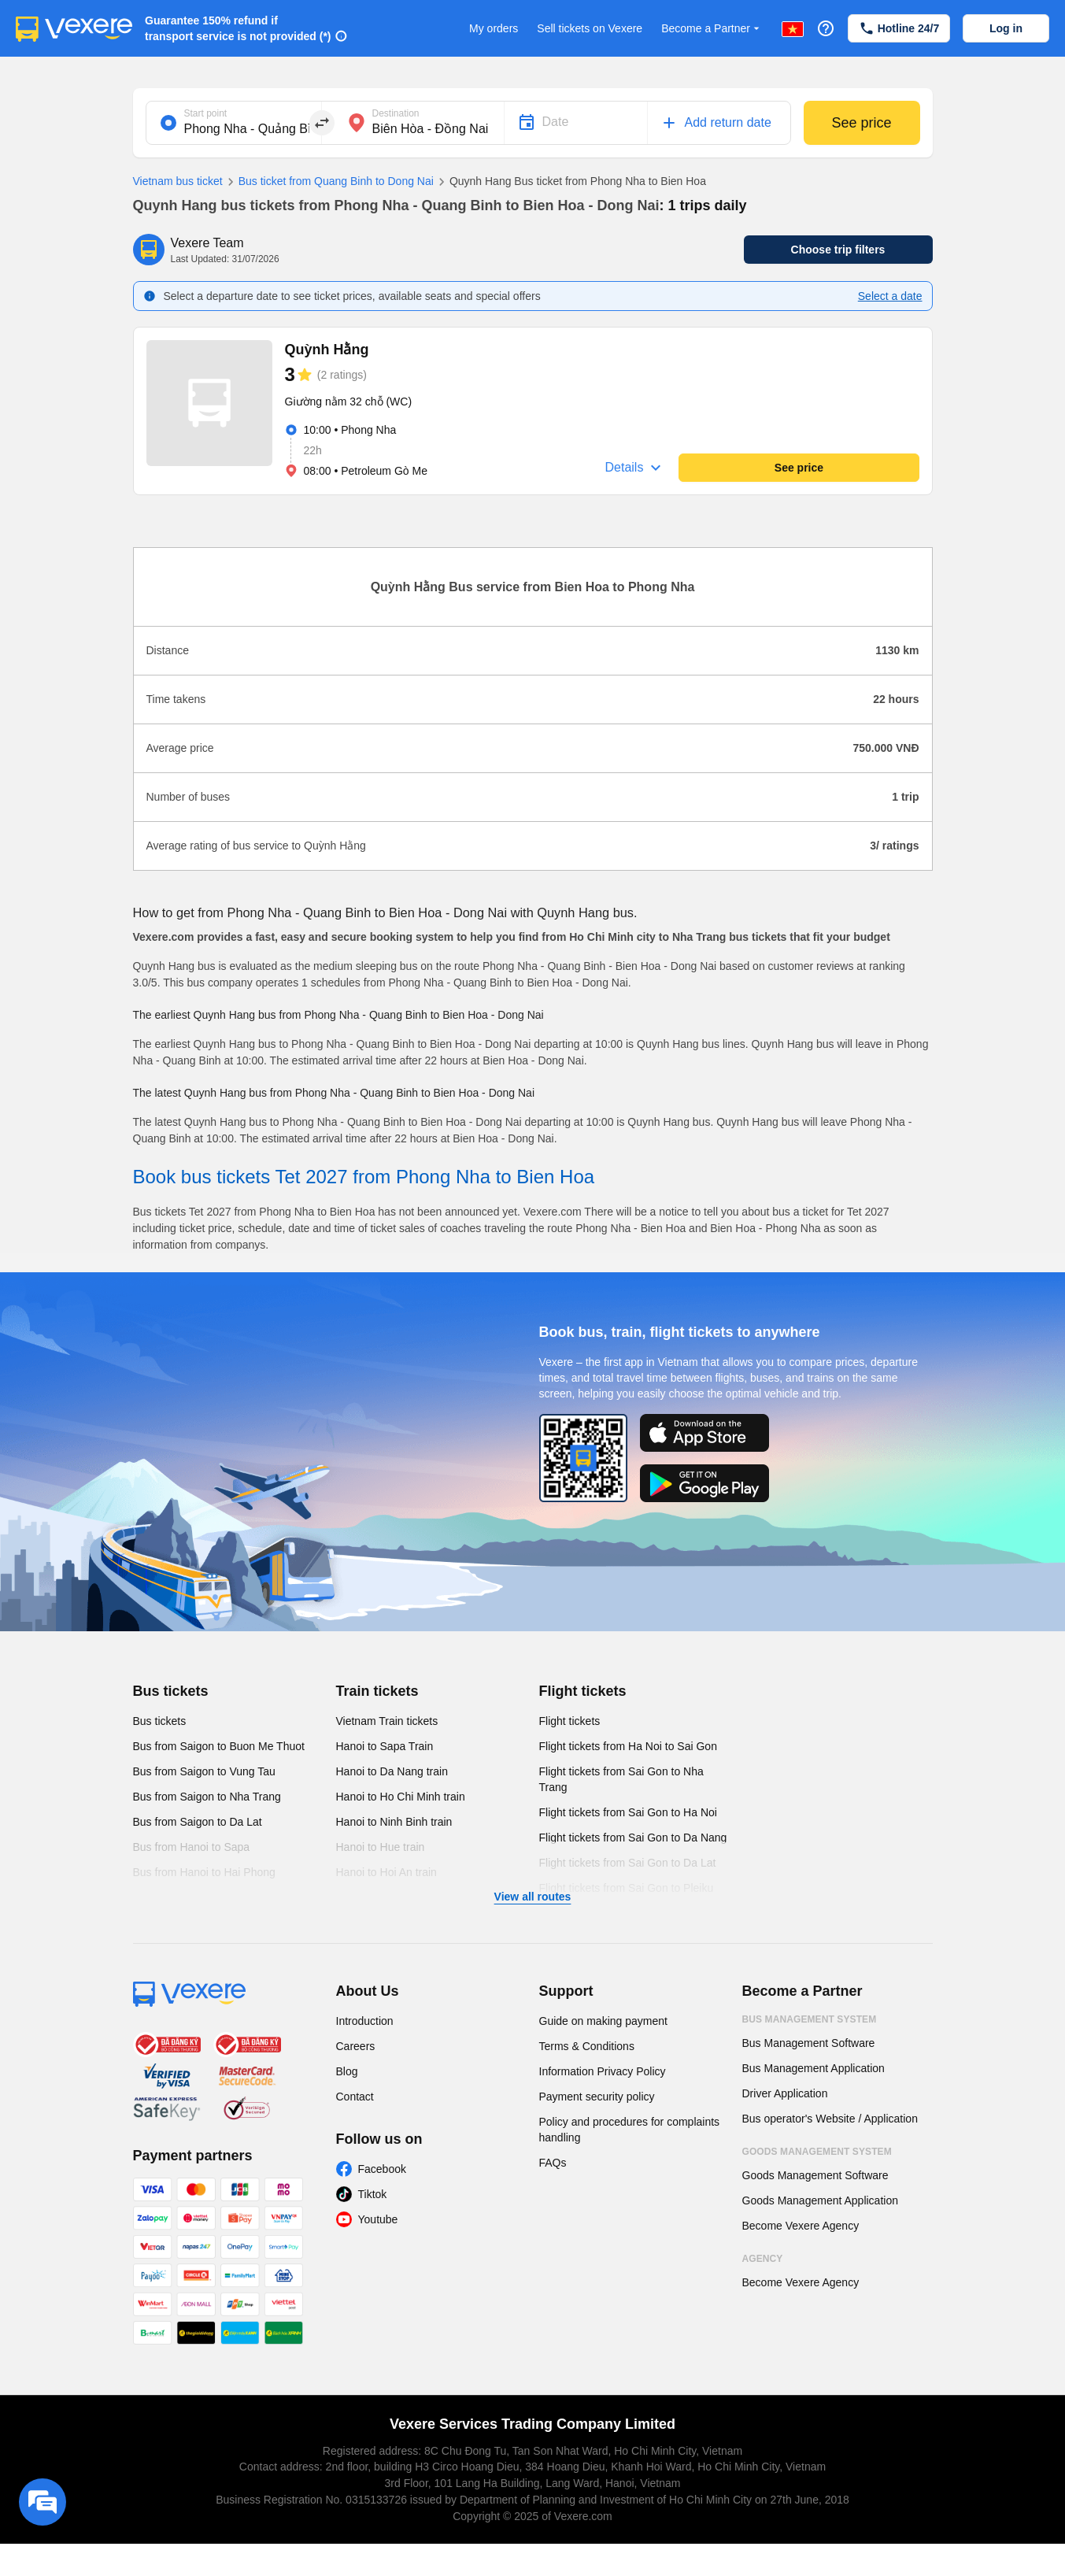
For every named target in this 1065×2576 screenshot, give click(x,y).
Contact (355, 2096)
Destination (396, 113)
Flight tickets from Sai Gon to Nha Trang (621, 1779)
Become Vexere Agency (801, 2225)
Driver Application (785, 2093)
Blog (347, 2071)
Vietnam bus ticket (178, 181)
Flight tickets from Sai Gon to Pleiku (626, 1888)
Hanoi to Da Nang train (392, 1771)
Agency (762, 2258)
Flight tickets (583, 1691)
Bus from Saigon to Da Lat (197, 1821)
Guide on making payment (603, 2021)
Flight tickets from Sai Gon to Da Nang (633, 1837)
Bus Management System (809, 2019)
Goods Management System (817, 2151)
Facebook (382, 2169)
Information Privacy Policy (602, 2071)
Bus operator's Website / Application (830, 2118)
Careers (355, 2046)
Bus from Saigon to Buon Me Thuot (219, 1746)
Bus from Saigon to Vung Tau (204, 1771)
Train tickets (377, 1691)
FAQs (553, 2162)
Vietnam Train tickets (387, 1721)
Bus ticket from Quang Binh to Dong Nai (328, 182)
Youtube (378, 2219)
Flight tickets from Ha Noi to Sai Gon (628, 1746)
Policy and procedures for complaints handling (629, 2129)
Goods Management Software (815, 2175)
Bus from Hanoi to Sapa (191, 1847)
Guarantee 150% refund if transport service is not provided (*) (238, 28)
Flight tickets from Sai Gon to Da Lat (627, 1862)
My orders (493, 28)
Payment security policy (597, 2096)
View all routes (532, 1896)
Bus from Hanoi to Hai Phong (204, 1872)
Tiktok (372, 2194)
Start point (205, 113)
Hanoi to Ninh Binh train (394, 1821)
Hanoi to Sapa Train (385, 1746)
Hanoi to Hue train (380, 1847)
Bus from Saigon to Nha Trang (207, 1796)
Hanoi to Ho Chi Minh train (400, 1796)
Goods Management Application (820, 2200)
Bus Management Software (808, 2043)
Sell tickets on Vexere (589, 28)
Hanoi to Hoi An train (386, 1872)
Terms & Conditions (586, 2046)
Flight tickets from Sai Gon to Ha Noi (628, 1812)
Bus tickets (171, 1691)
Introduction (365, 2021)
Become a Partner (712, 28)
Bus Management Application (813, 2068)
